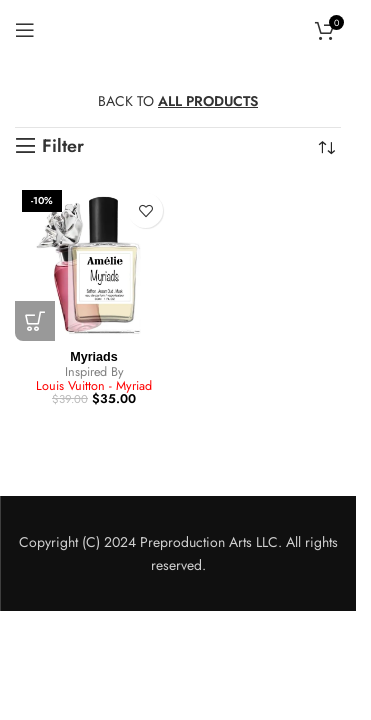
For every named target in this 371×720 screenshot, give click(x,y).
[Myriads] (94, 262)
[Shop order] (326, 148)
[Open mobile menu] (25, 30)
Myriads (94, 357)
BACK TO (178, 101)
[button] (35, 321)
